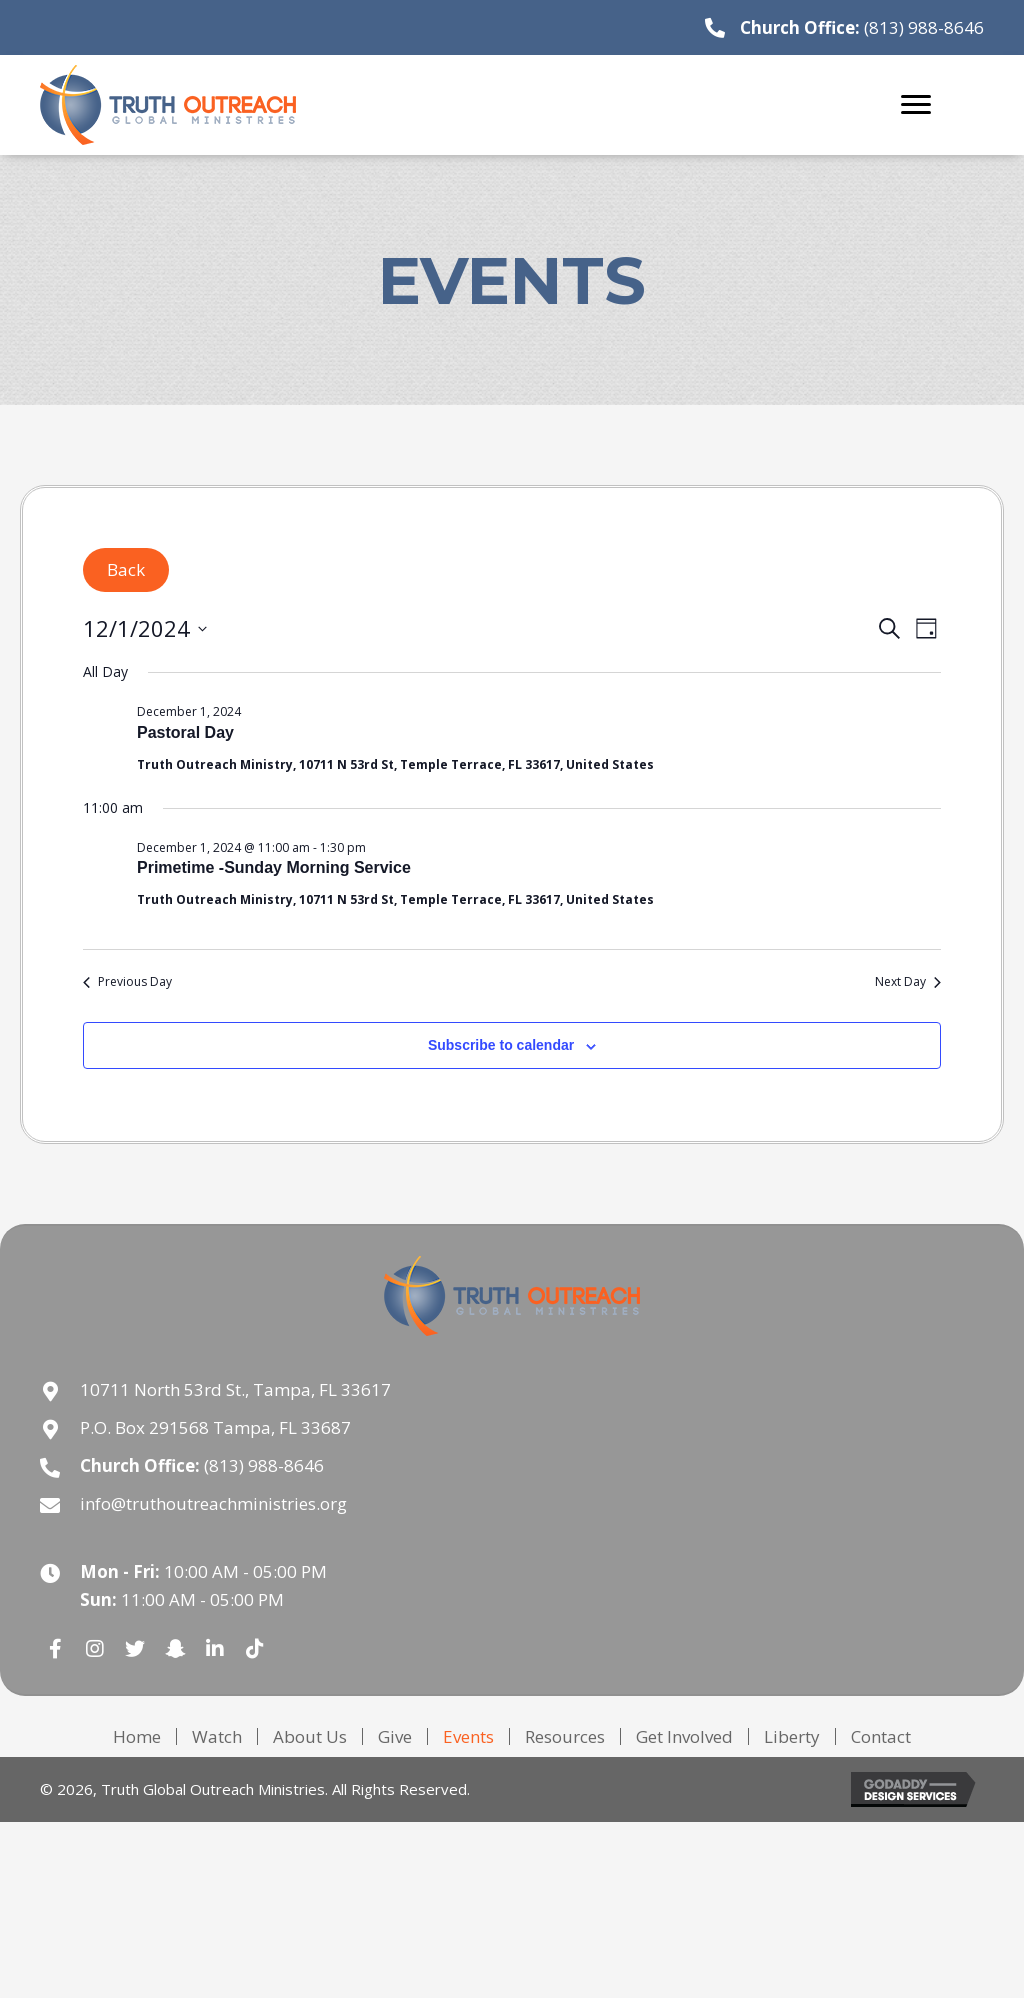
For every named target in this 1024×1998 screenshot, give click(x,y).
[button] (55, 1649)
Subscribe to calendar (501, 1045)
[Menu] (916, 105)
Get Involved (684, 1736)
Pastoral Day (185, 732)
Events (468, 1736)
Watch (217, 1736)
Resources (565, 1736)
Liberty (792, 1736)
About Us (310, 1736)
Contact (881, 1736)
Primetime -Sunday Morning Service (274, 867)
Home (137, 1736)
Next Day (908, 982)
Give (395, 1736)
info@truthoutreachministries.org (213, 1503)
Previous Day (127, 982)
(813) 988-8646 (924, 27)
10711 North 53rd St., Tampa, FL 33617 (235, 1389)
